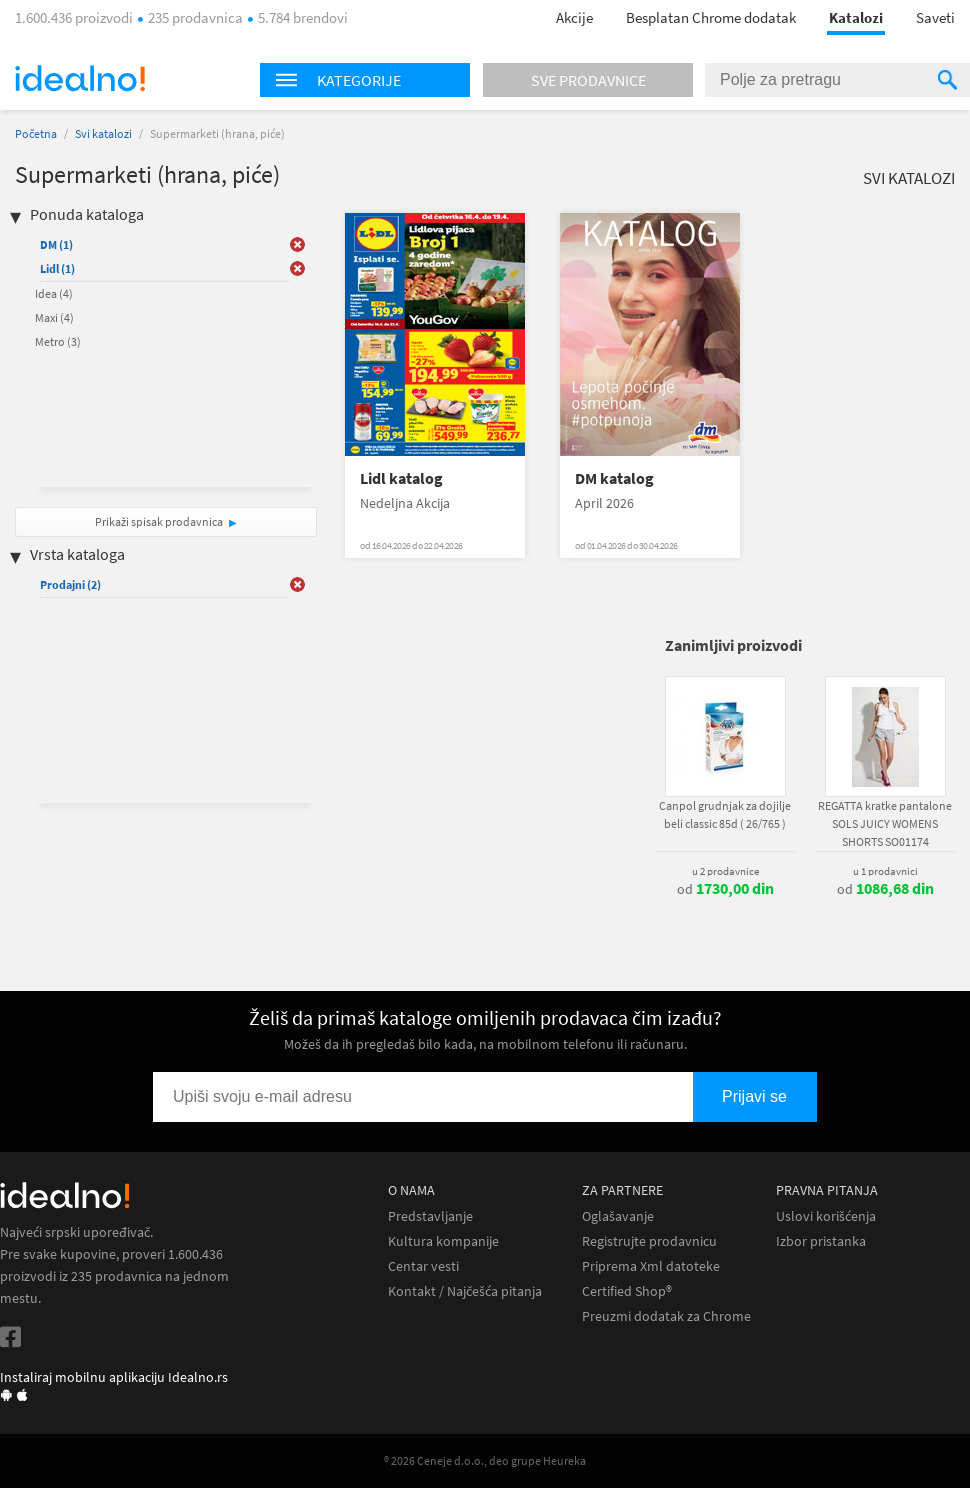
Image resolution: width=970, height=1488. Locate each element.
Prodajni (70, 584)
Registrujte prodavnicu (649, 1241)
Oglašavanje (618, 1216)
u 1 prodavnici (885, 871)
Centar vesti (423, 1266)
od (725, 889)
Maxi (54, 317)
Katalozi (856, 17)
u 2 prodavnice (725, 871)
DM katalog (614, 478)
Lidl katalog (401, 478)
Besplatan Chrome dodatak (711, 17)
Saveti (935, 17)
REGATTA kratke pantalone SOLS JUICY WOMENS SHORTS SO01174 (885, 823)
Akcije (574, 17)
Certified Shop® (627, 1291)
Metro (58, 341)
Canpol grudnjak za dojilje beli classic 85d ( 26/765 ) (725, 814)
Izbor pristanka (821, 1241)
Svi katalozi (103, 133)
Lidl (57, 268)
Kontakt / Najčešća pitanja (465, 1291)
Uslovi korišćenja (826, 1216)
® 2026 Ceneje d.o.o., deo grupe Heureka (485, 1460)
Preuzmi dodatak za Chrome (666, 1316)
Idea (54, 293)
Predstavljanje (430, 1216)
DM (56, 244)
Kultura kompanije (443, 1241)
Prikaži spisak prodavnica (159, 521)
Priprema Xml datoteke (651, 1266)
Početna (36, 133)
